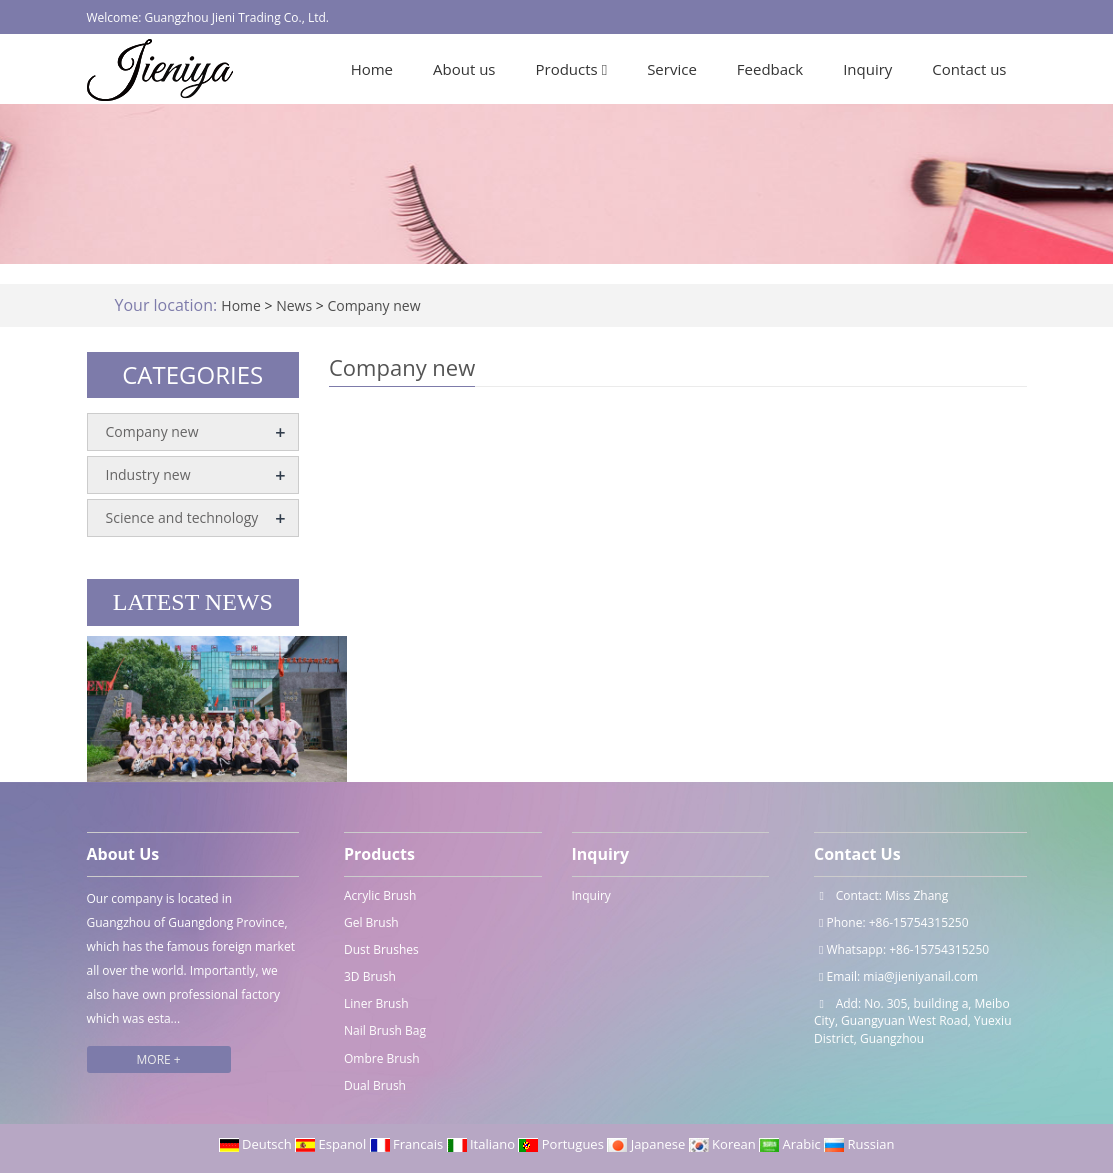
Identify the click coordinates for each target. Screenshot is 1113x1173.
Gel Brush (371, 922)
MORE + (159, 1059)
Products (572, 69)
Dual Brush (375, 1085)
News (296, 305)
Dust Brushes (381, 949)
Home (372, 69)
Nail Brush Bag (385, 1030)
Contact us (969, 69)
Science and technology (182, 517)
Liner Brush (376, 1003)
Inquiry (867, 69)
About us (464, 69)
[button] (604, 69)
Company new (372, 305)
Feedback (770, 69)
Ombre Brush (382, 1058)
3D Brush (370, 976)
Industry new (148, 474)
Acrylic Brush (380, 895)
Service (672, 69)
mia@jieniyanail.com (920, 976)
